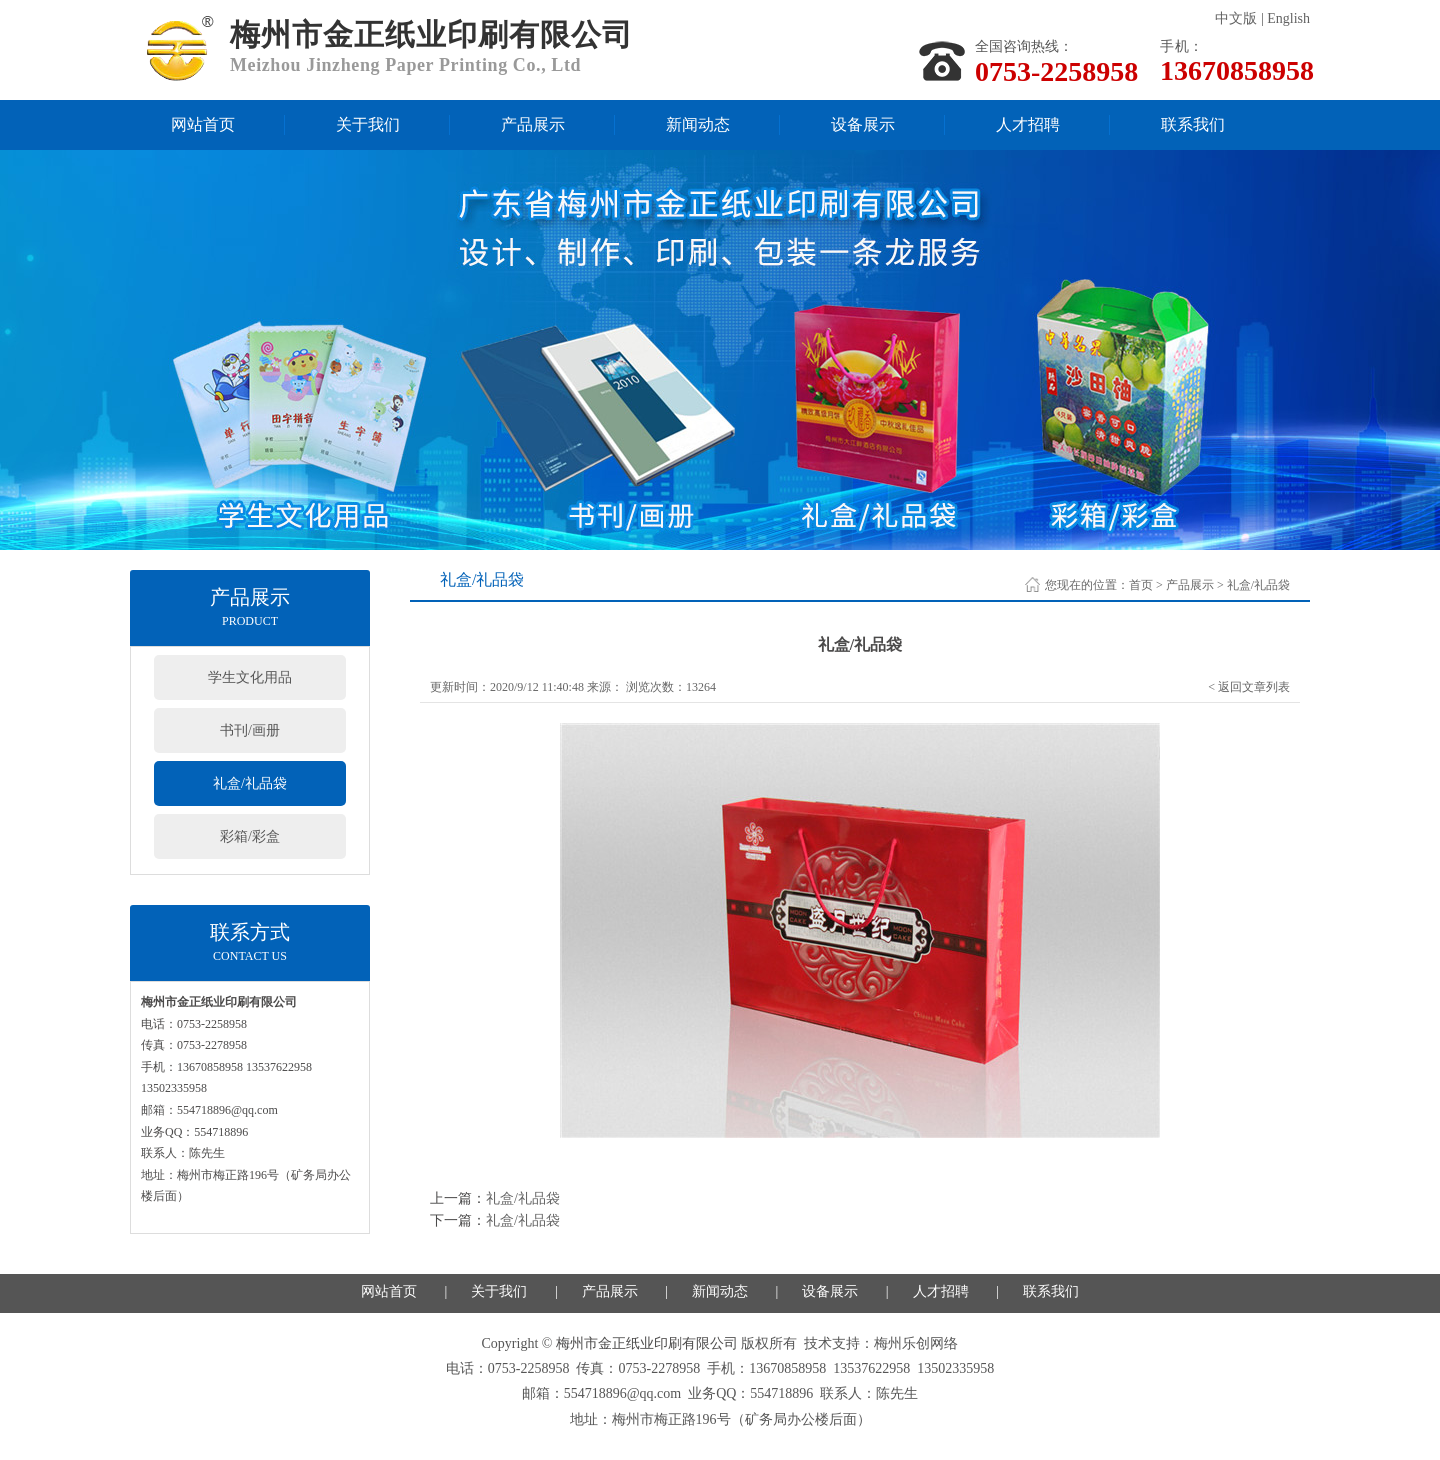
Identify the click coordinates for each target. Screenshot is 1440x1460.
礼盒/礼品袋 (250, 783)
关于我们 (368, 124)
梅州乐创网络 (916, 1343)
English (1288, 18)
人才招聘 (1028, 124)
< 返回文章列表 (1249, 687)
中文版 (1236, 18)
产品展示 (533, 124)
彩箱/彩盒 (250, 836)
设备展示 (863, 124)
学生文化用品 (250, 677)
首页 (1141, 585)
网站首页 (203, 124)
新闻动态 (698, 124)
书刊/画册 (250, 730)
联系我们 (1193, 124)
